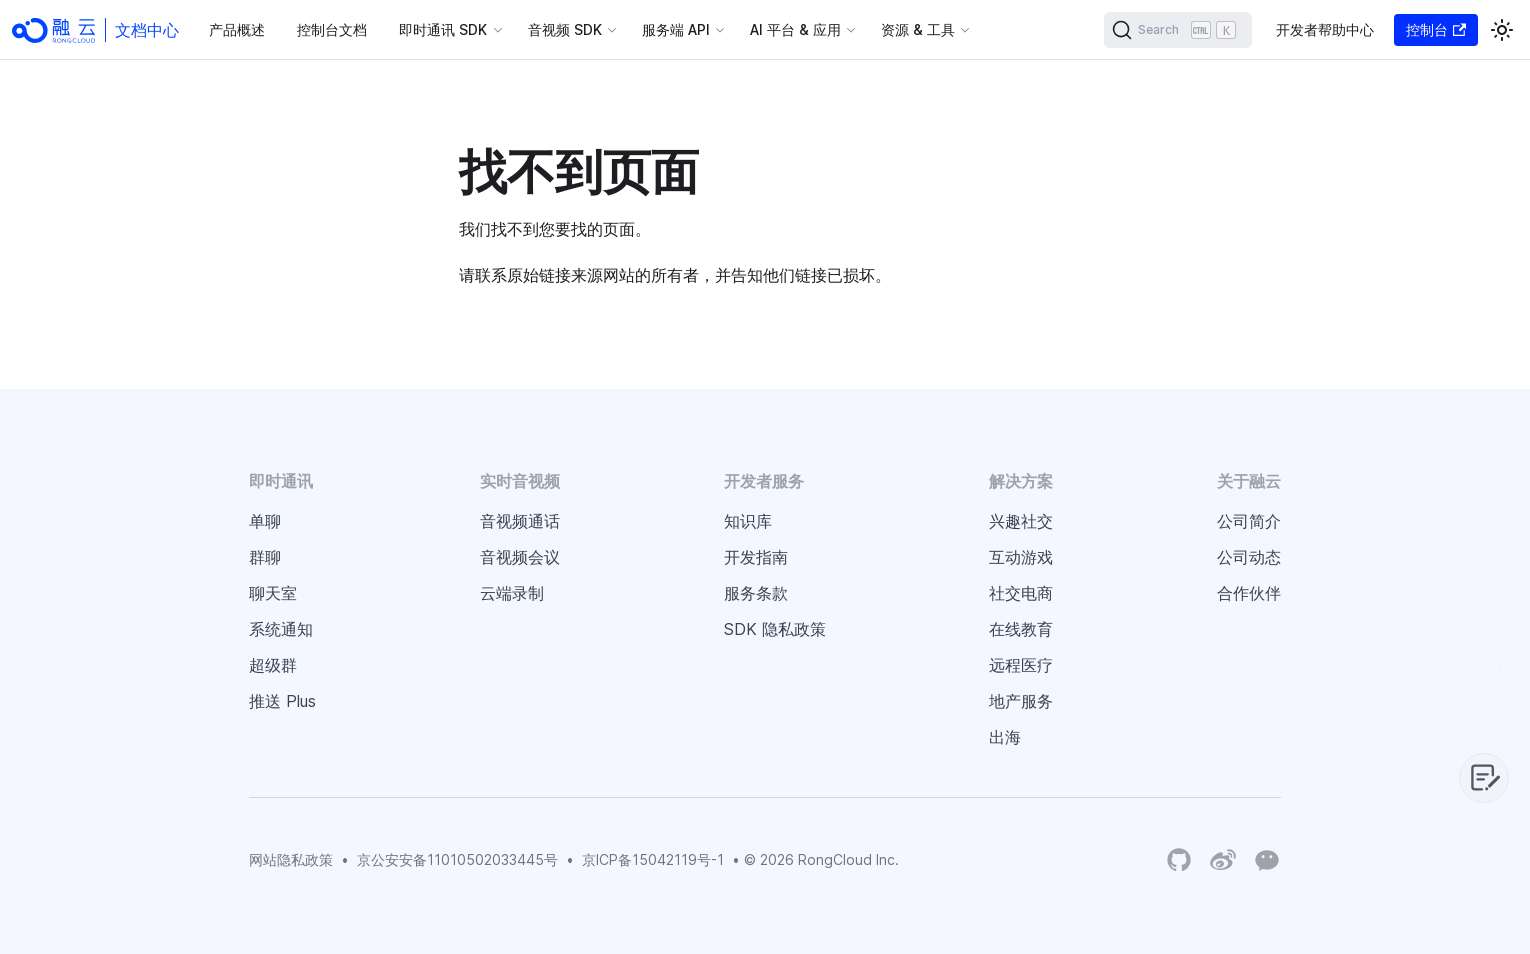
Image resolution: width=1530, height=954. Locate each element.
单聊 (265, 521)
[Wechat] (1267, 859)
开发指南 (756, 557)
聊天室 (273, 593)
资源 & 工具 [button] (918, 29)
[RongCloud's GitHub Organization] (1179, 860)
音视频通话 (520, 521)
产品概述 (237, 29)
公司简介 (1249, 521)
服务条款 (756, 593)
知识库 (748, 521)
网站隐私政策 (291, 859)
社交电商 (1021, 593)
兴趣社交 (1021, 521)
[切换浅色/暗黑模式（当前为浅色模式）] (1502, 30)
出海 (1005, 737)
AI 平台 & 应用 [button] (795, 29)
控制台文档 (332, 29)
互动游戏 (1021, 557)
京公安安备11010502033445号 (457, 859)
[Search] (1178, 30)
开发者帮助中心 (1325, 29)
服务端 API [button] (676, 29)
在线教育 (1021, 629)
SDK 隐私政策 (775, 629)
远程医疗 (1021, 665)
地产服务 (1021, 701)
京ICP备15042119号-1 (653, 859)
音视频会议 (520, 557)
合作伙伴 (1249, 593)
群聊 (265, 557)
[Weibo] (1223, 860)
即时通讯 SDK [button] (443, 29)
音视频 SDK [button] (565, 29)
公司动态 (1249, 557)
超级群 (273, 665)
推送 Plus (282, 701)
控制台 (1436, 29)
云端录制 (512, 593)
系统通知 (281, 629)
